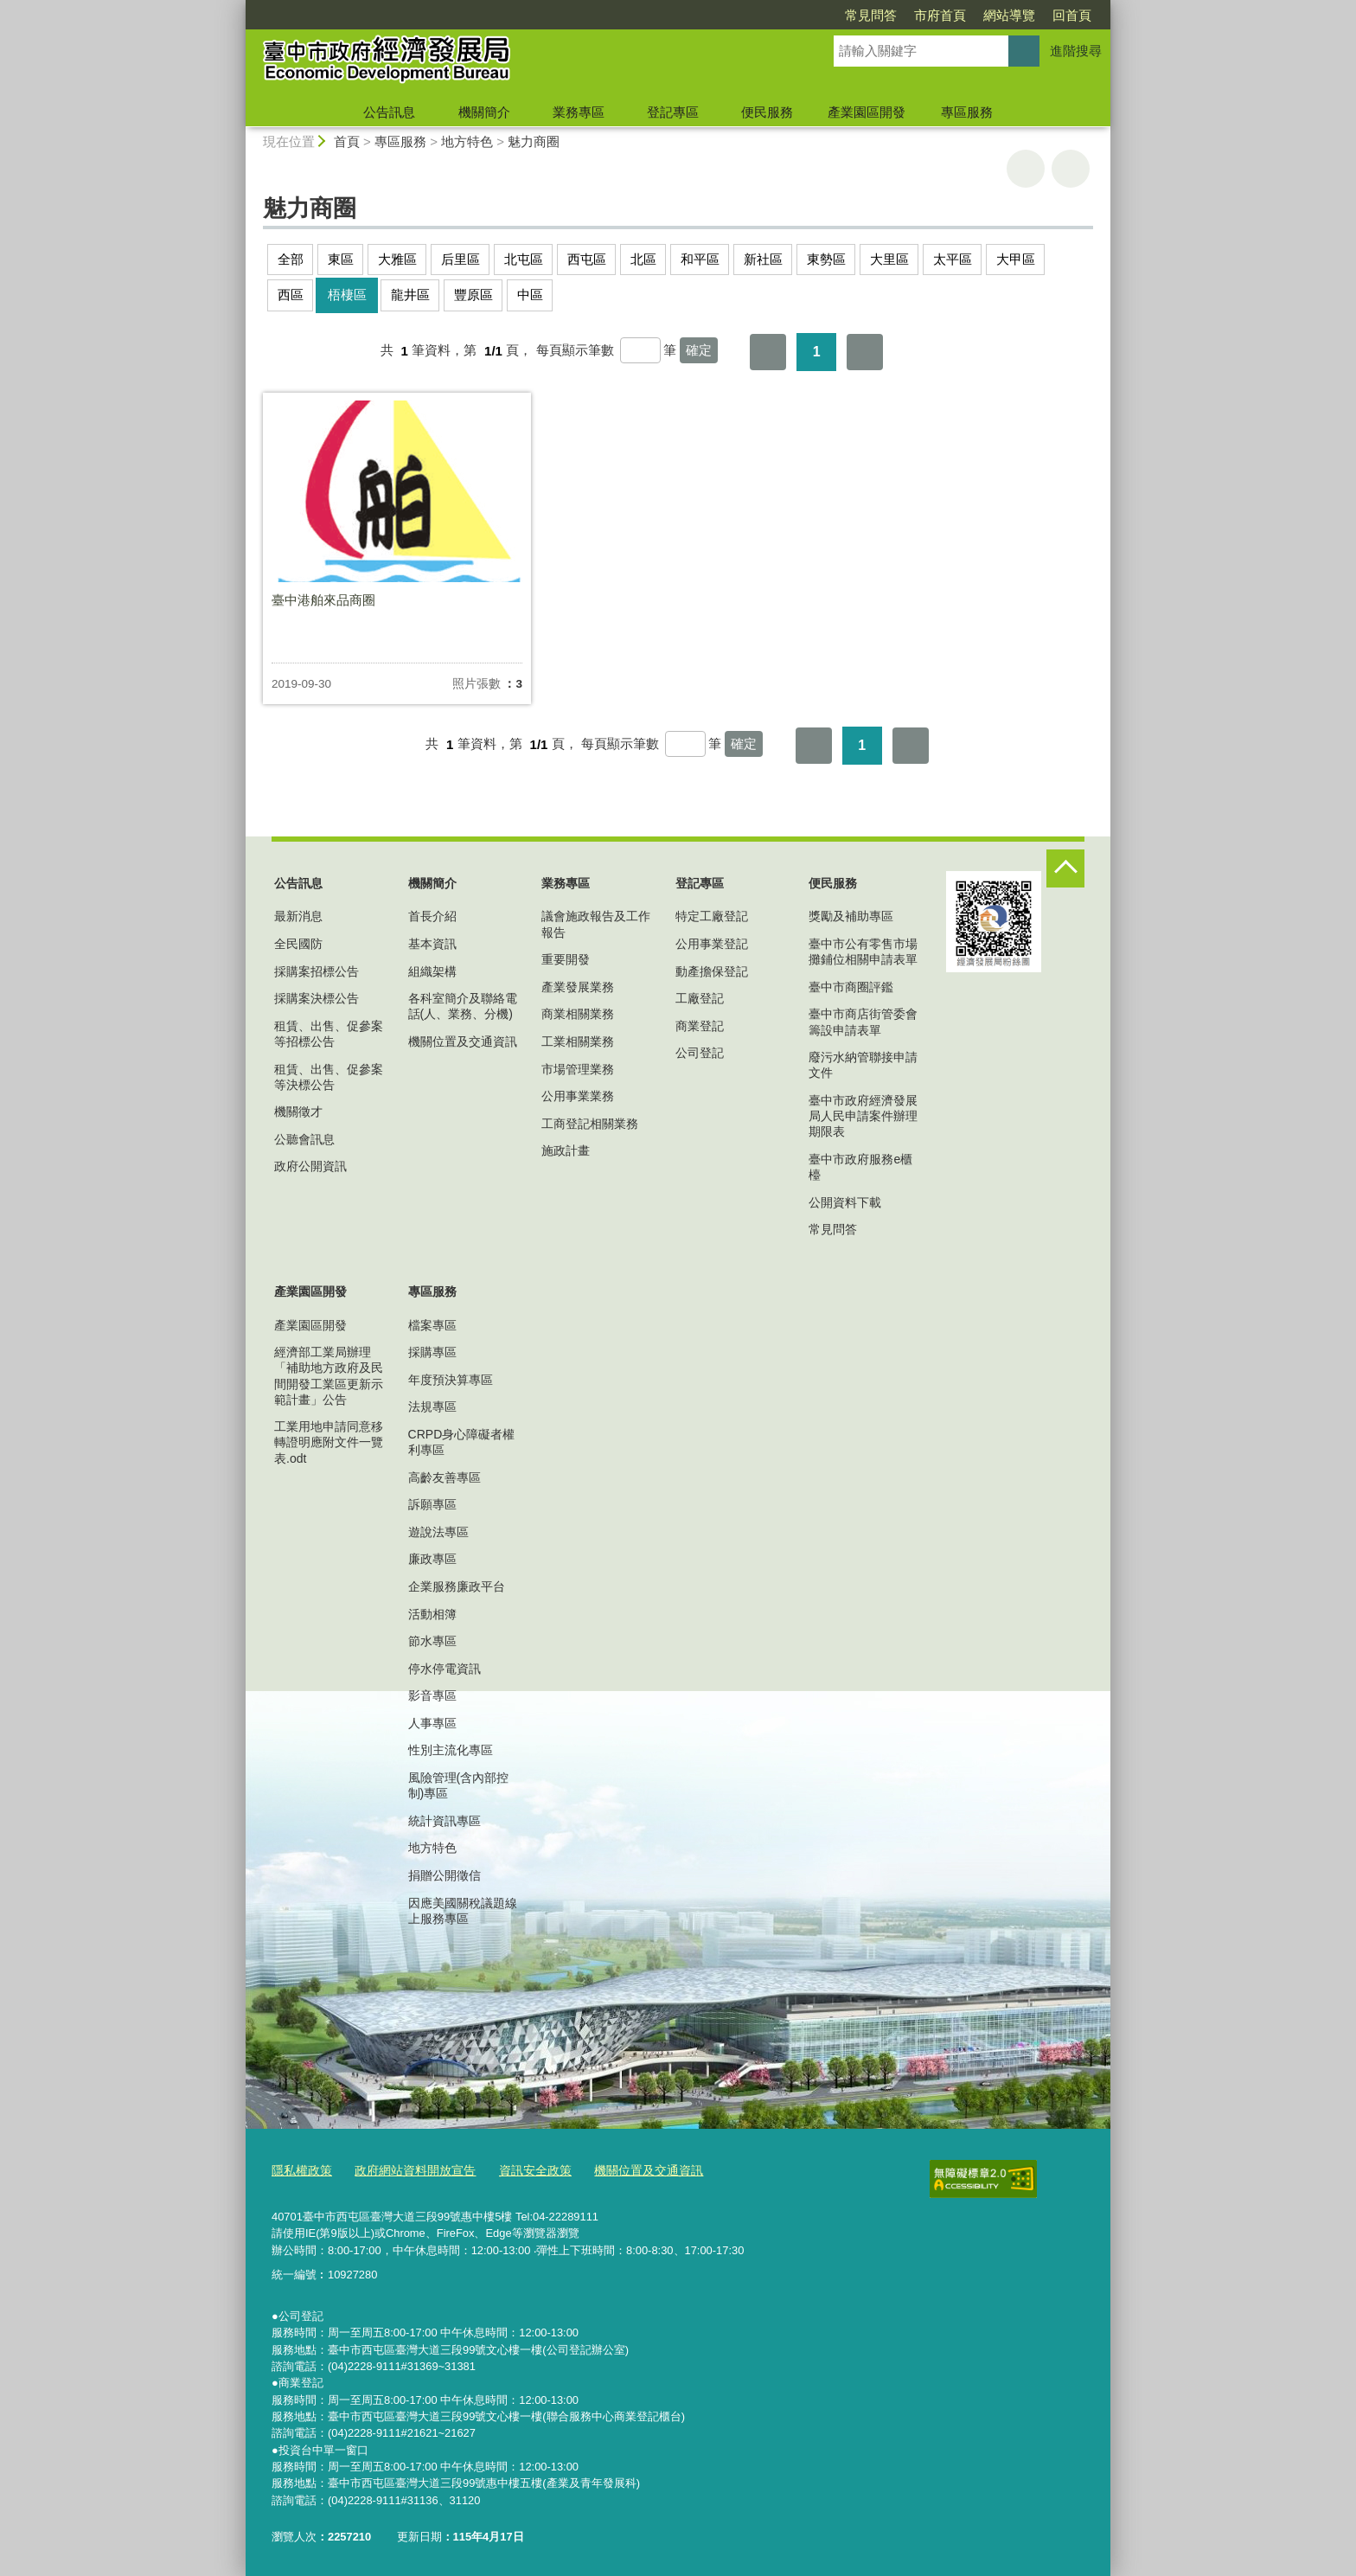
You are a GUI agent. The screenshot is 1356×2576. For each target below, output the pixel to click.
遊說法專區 (438, 1532)
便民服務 (767, 112)
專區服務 (967, 112)
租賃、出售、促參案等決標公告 (328, 1077)
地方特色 (467, 141)
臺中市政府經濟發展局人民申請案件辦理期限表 (863, 1115)
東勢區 (826, 259)
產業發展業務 (577, 987)
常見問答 (871, 15)
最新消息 (298, 916)
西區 (291, 294)
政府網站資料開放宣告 (406, 2168)
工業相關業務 (577, 1041)
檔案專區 (432, 1325)
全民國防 (298, 944)
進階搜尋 (1076, 50)
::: (238, 7)
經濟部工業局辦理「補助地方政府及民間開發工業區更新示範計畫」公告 (328, 1376)
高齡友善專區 (444, 1477)
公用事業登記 (711, 944)
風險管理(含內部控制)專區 (458, 1785)
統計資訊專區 (444, 1821)
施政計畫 (565, 1150)
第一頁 (768, 352)
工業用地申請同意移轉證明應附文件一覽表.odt (328, 1441)
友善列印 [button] (1026, 169)
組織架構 (432, 971)
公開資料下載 (845, 1202)
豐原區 (473, 294)
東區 (341, 259)
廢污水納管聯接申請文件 (863, 1065)
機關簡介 (484, 112)
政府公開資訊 (310, 1166)
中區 (530, 294)
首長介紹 (432, 916)
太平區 (952, 259)
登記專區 (673, 112)
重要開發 (565, 959)
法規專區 (432, 1406)
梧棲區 (347, 294)
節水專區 (432, 1641)
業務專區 (578, 112)
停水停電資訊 (444, 1669)
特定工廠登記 (711, 916)
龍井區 (410, 294)
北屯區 (523, 259)
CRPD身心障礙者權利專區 (461, 1442)
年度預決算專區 (450, 1380)
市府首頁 (940, 15)
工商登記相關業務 (589, 1124)
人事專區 (432, 1723)
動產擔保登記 (711, 971)
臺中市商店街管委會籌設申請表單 (863, 1021)
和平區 (700, 259)
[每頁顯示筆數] (640, 350)
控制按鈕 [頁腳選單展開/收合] (1065, 868)
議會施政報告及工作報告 (595, 924)
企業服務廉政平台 (456, 1586)
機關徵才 (298, 1111)
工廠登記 (699, 998)
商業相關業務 (577, 1014)
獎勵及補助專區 (851, 916)
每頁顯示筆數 (575, 350)
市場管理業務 (577, 1069)
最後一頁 (865, 352)
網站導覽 (1009, 15)
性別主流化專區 (450, 1750)
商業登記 (699, 1026)
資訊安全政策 (519, 2168)
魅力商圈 (534, 141)
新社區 (763, 259)
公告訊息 (389, 112)
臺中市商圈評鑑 (851, 987)
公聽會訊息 (304, 1139)
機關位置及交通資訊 (462, 1041)
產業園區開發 (866, 112)
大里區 (889, 259)
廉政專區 (432, 1559)
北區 (643, 259)
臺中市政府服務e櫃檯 (860, 1167)
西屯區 (586, 259)
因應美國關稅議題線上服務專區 (462, 1911)
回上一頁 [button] (1071, 169)
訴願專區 (432, 1504)
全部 (291, 259)
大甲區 (1015, 259)
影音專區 (432, 1695)
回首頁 (1071, 15)
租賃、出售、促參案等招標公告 (328, 1033)
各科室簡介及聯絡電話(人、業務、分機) (462, 1006)
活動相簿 (432, 1614)
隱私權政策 (300, 2168)
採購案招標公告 (316, 971)
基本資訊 (432, 944)
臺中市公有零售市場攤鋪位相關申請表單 (863, 951)
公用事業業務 (577, 1096)
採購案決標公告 (316, 998)
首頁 (347, 141)
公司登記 (699, 1053)
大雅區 (397, 259)
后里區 (460, 259)
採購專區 (432, 1352)
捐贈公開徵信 (444, 1875)
